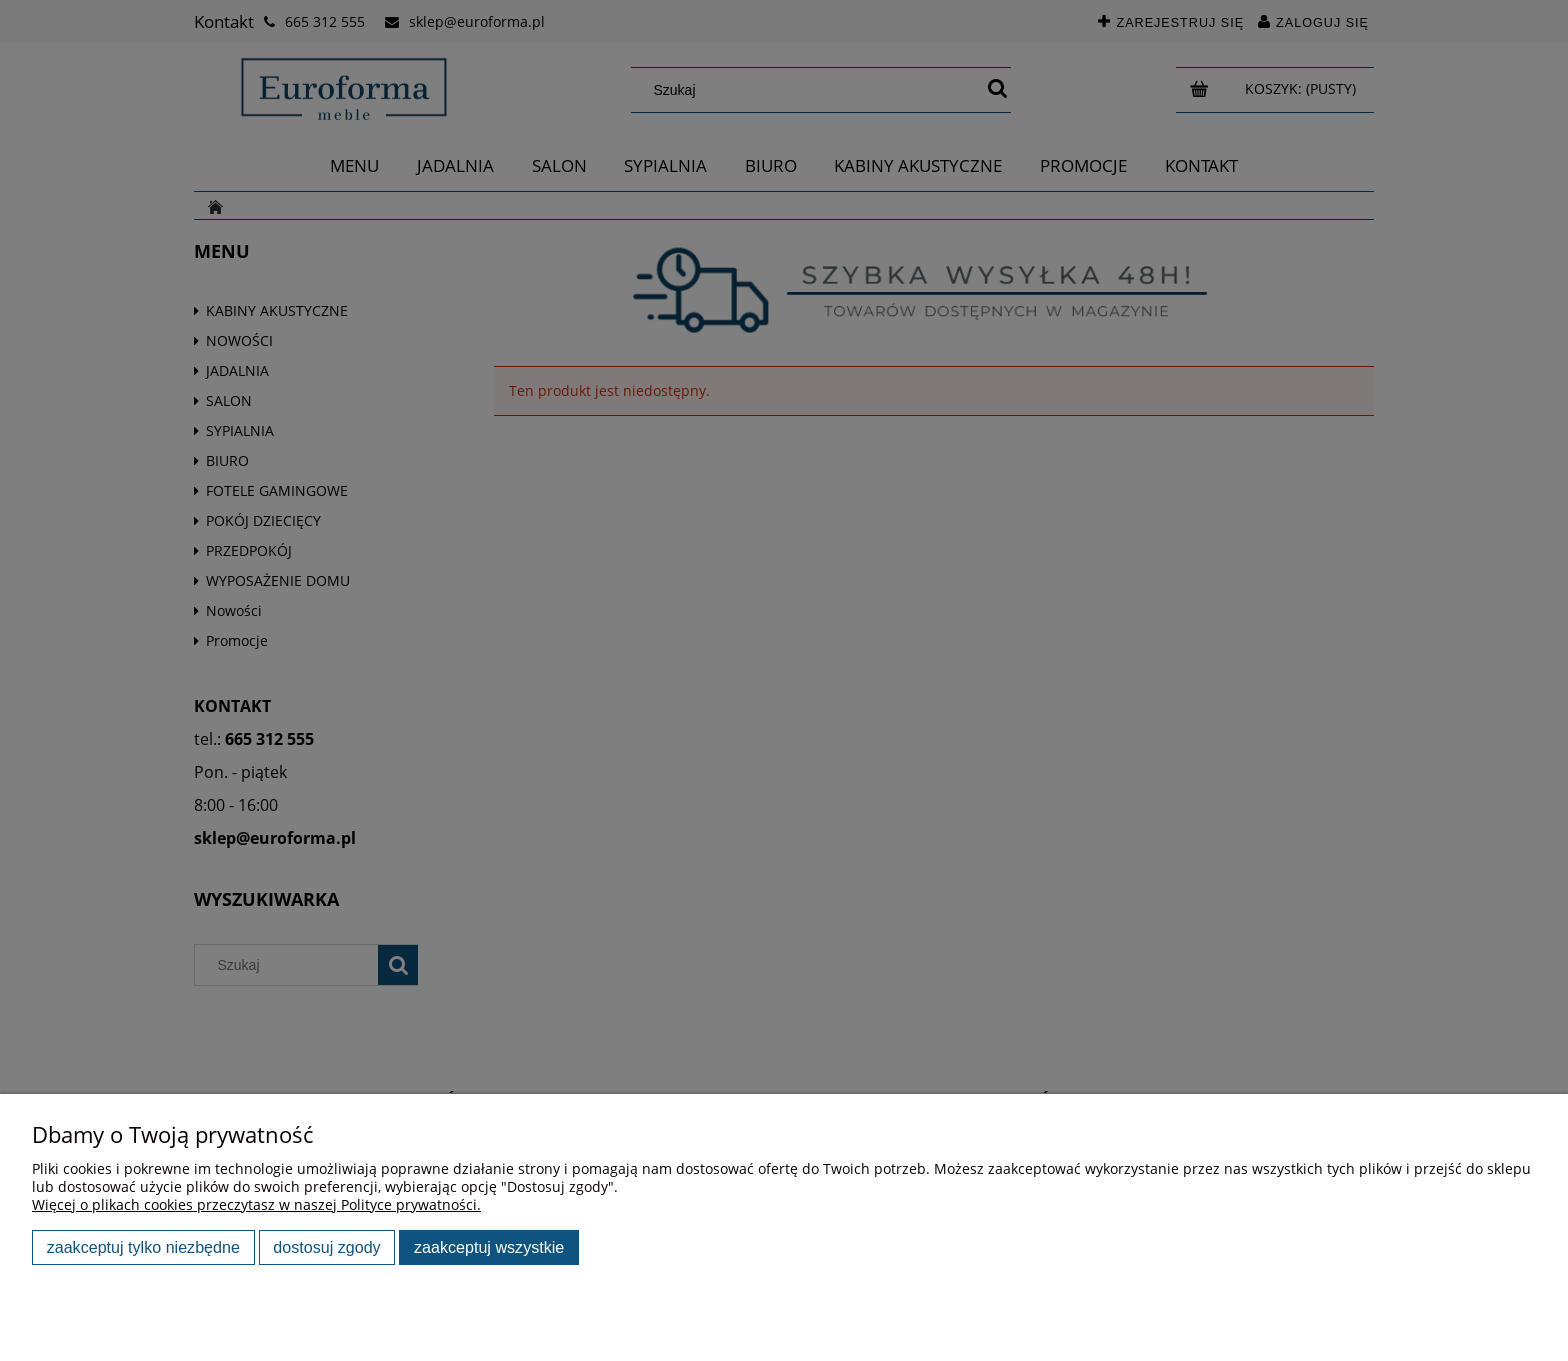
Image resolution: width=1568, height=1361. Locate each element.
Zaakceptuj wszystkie (489, 1247)
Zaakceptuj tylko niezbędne (143, 1247)
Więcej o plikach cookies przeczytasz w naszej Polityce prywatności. (256, 1204)
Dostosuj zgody (326, 1247)
